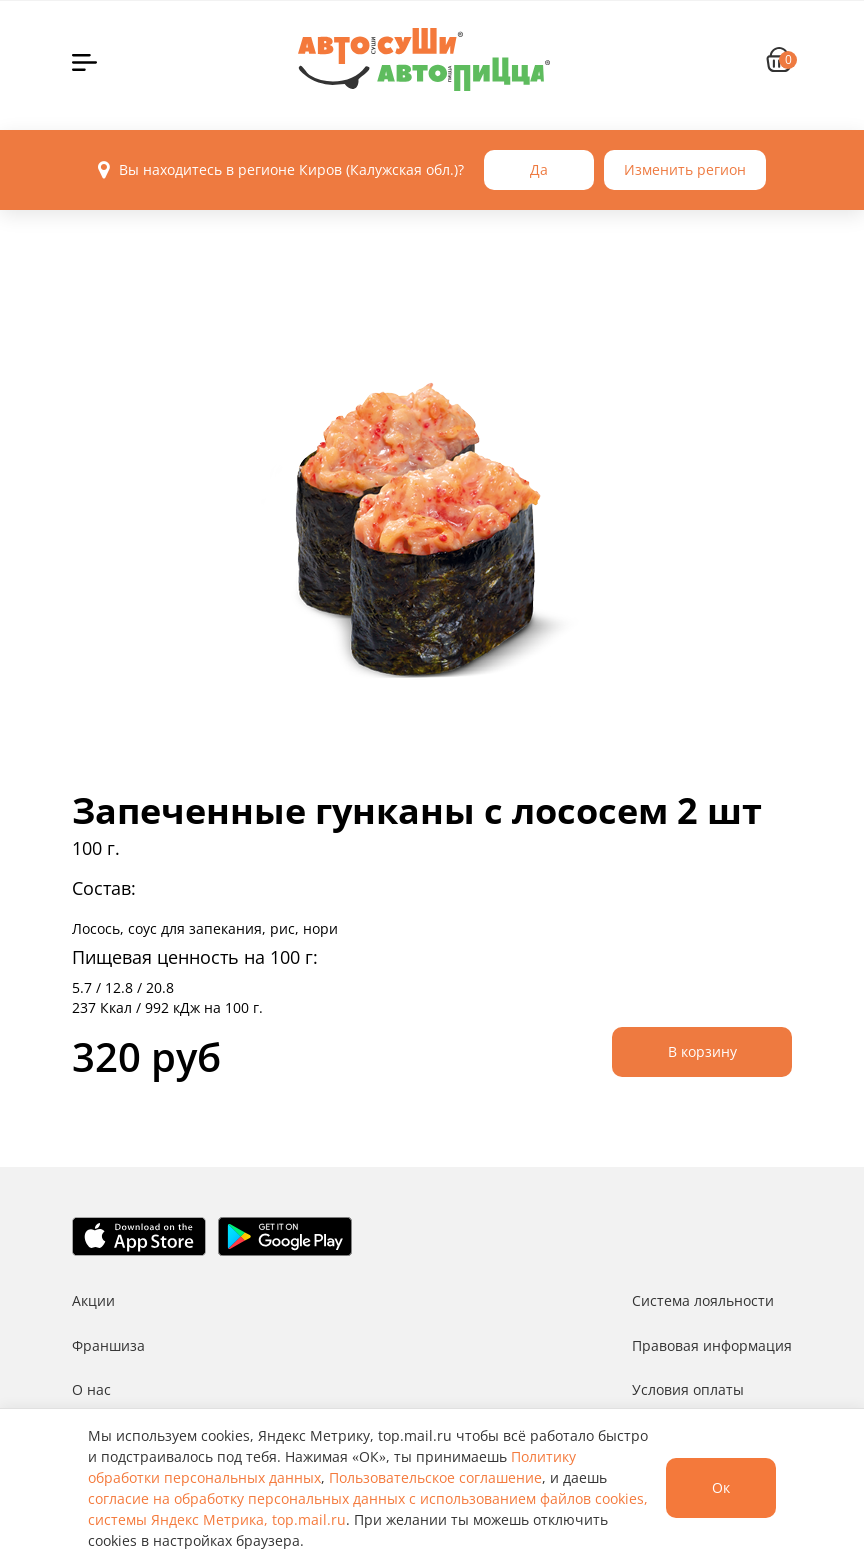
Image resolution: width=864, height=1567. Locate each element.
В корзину (702, 1051)
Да (539, 169)
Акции (93, 1300)
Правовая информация (712, 1345)
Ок (721, 1487)
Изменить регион (685, 169)
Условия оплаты (688, 1389)
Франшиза (108, 1345)
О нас (91, 1389)
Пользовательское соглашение (435, 1477)
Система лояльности (703, 1300)
